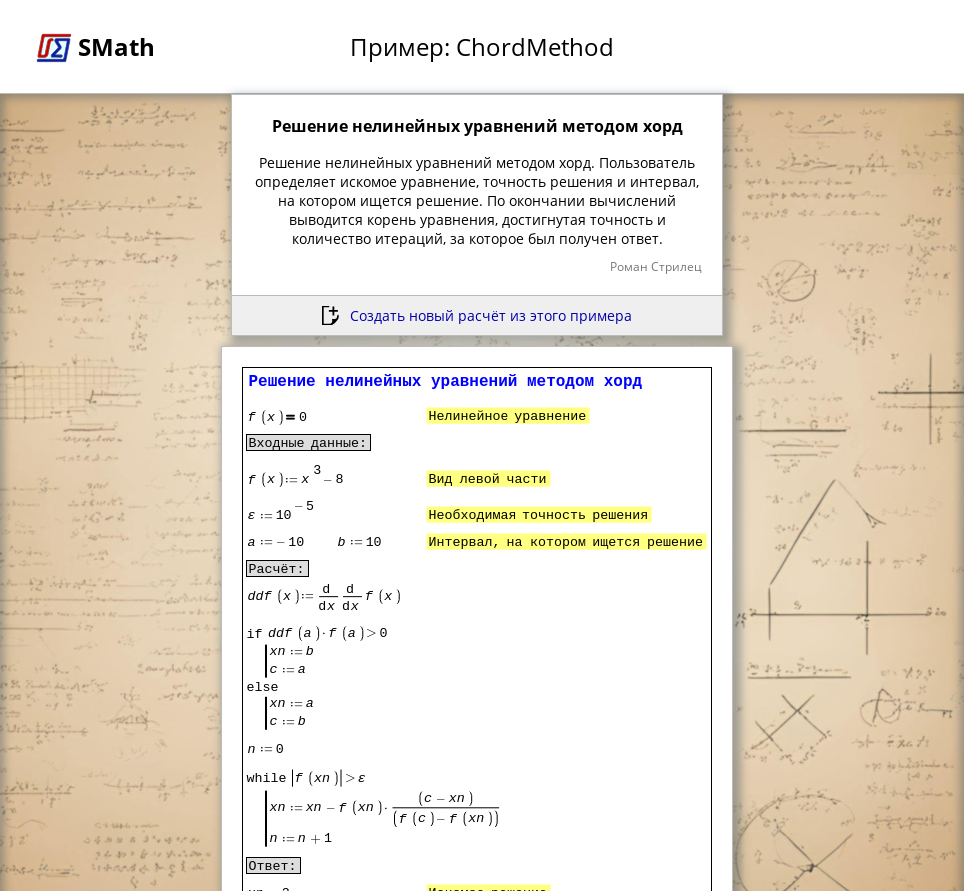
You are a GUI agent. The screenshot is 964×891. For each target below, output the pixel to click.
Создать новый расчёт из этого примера (491, 315)
